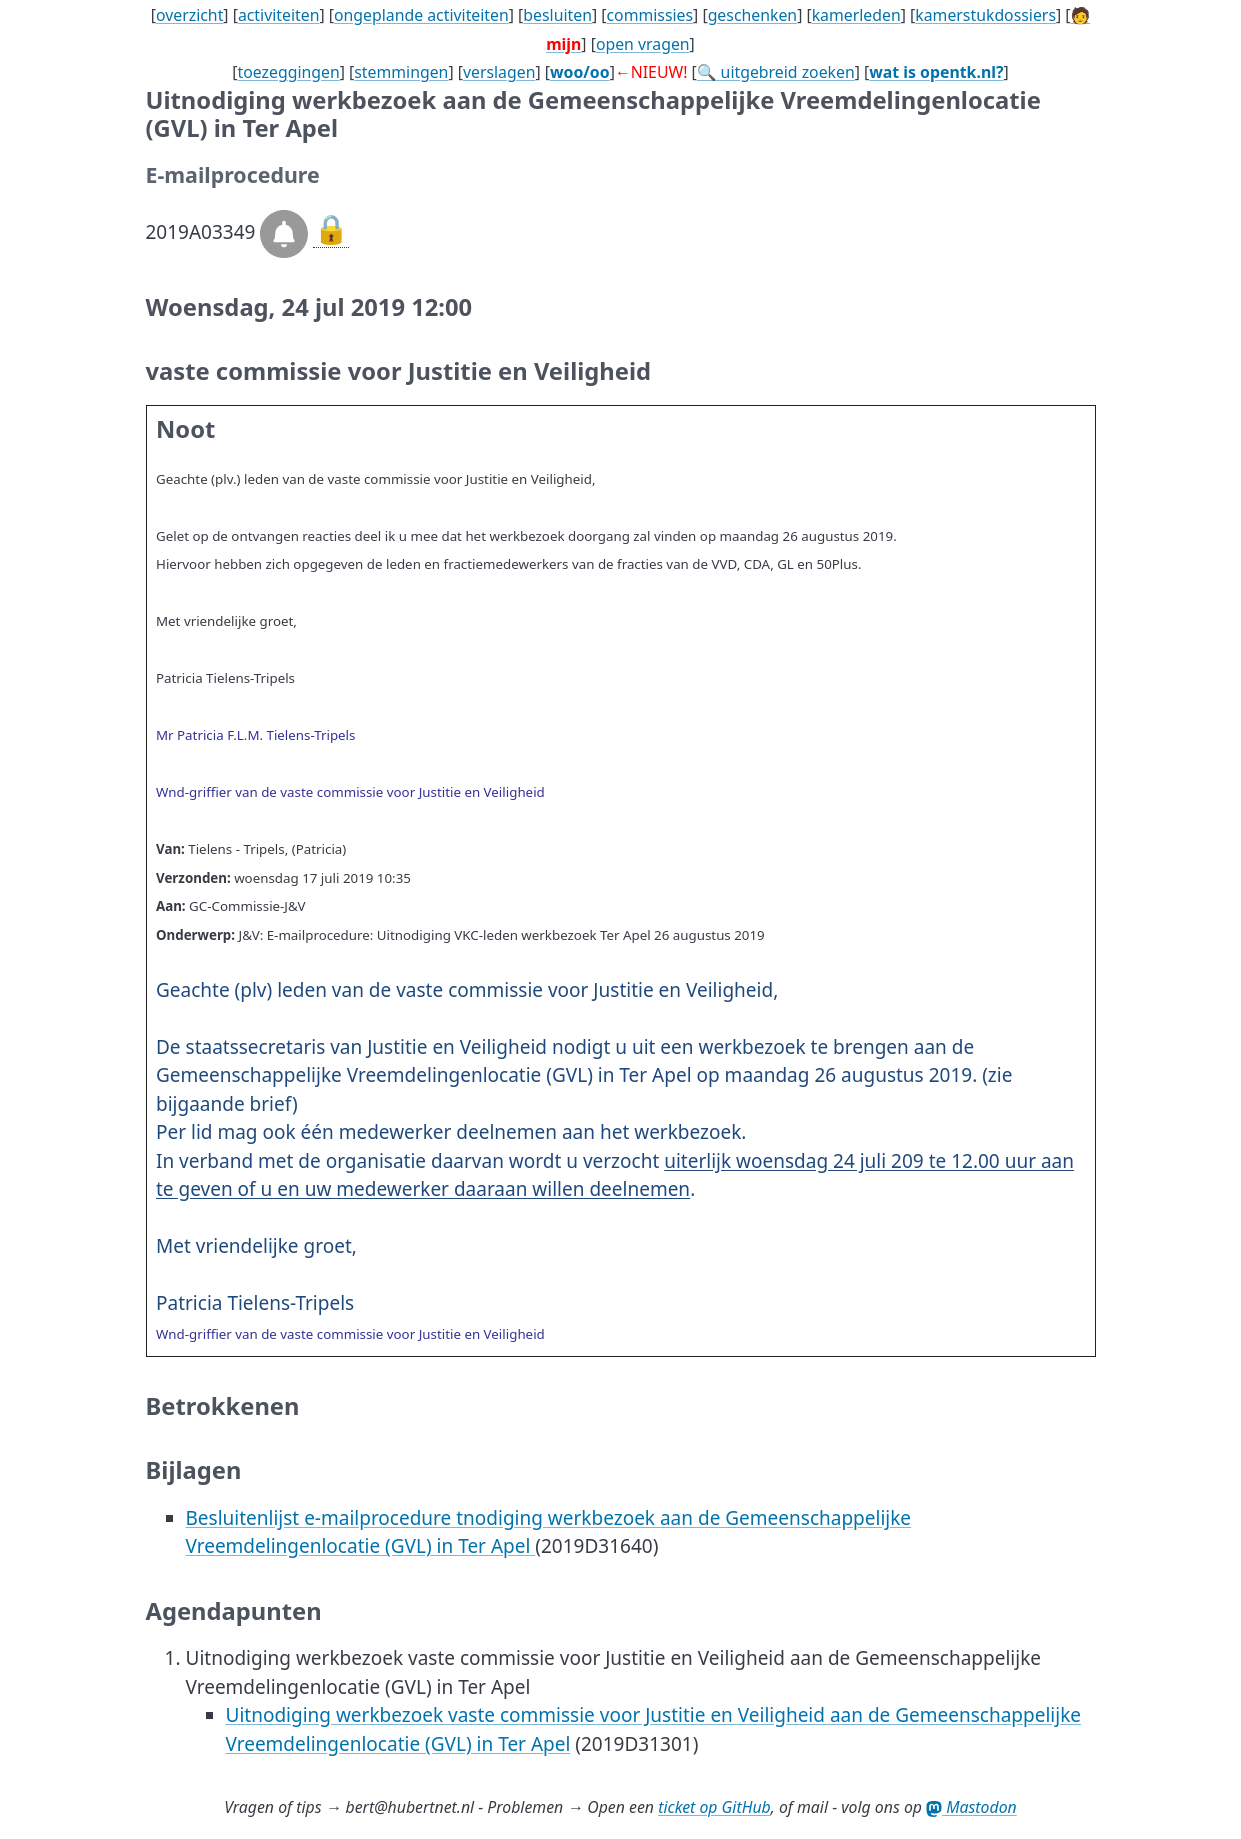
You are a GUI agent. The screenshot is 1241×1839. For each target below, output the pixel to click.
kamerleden (856, 15)
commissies (649, 15)
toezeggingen (289, 72)
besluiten (557, 15)
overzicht (189, 15)
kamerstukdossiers (985, 15)
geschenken (753, 15)
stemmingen (401, 72)
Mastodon (971, 1807)
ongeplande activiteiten (421, 15)
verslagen (499, 72)
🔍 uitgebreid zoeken (776, 72)
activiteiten (279, 15)
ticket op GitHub (714, 1807)
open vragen (643, 44)
